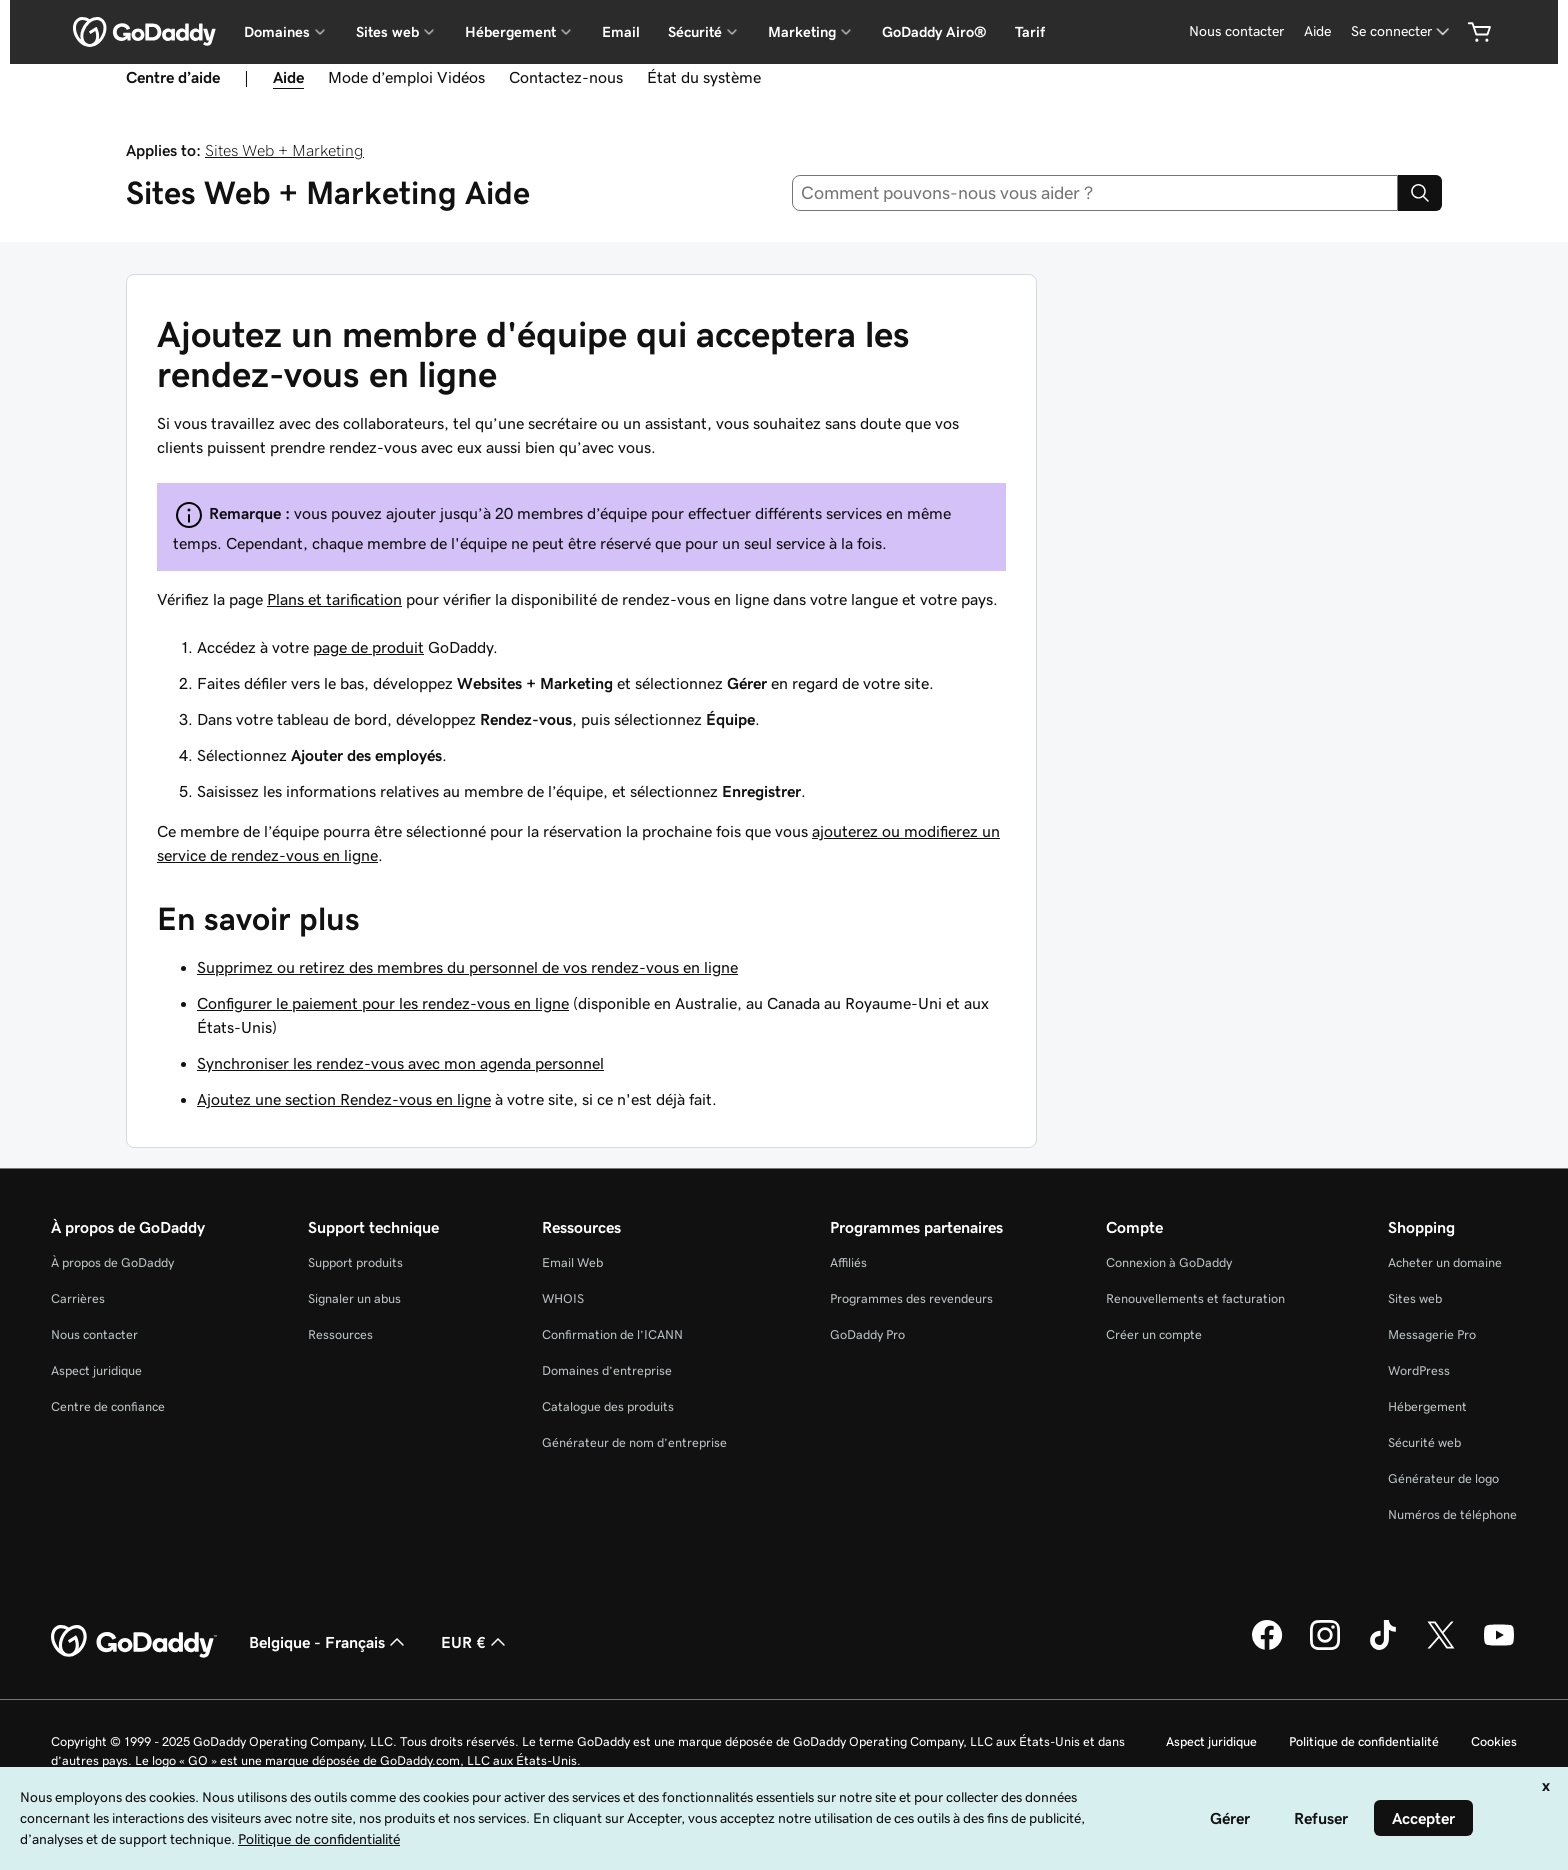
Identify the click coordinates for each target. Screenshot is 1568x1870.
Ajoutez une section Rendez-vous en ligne (344, 1099)
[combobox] (1095, 193)
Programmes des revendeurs (911, 1298)
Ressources (340, 1334)
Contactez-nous (566, 77)
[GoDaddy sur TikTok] (1383, 1647)
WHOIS (563, 1298)
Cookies (1494, 1741)
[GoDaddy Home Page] (134, 1642)
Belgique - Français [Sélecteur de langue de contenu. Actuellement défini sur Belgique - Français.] (329, 1642)
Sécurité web (1424, 1442)
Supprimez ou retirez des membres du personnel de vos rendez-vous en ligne (467, 967)
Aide (1317, 31)
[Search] (1420, 193)
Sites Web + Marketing (284, 150)
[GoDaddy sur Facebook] (1267, 1647)
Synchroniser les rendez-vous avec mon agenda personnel (400, 1063)
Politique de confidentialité (1364, 1741)
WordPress (1419, 1370)
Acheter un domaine (1445, 1262)
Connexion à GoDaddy (1169, 1262)
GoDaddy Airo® (934, 32)
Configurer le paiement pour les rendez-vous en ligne (383, 1003)
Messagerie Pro (1432, 1334)
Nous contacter (1236, 31)
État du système (704, 77)
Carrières (78, 1298)
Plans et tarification (334, 599)
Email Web (572, 1262)
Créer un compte (1154, 1334)
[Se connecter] (1402, 31)
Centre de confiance (108, 1406)
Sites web (1415, 1298)
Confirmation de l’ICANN (612, 1334)
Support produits (355, 1262)
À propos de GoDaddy (112, 1262)
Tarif (1030, 32)
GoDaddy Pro (867, 1334)
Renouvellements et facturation (1195, 1298)
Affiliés (848, 1262)
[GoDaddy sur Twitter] (1441, 1647)
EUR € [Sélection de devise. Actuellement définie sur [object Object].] (475, 1642)
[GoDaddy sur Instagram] (1325, 1647)
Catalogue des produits (608, 1406)
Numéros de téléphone (1452, 1514)
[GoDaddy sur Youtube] (1499, 1647)
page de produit (368, 647)
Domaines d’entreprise (607, 1370)
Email (621, 32)
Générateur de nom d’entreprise (634, 1442)
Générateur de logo (1443, 1478)
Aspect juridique (96, 1370)
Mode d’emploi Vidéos (406, 77)
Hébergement (1427, 1406)
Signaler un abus (354, 1298)
